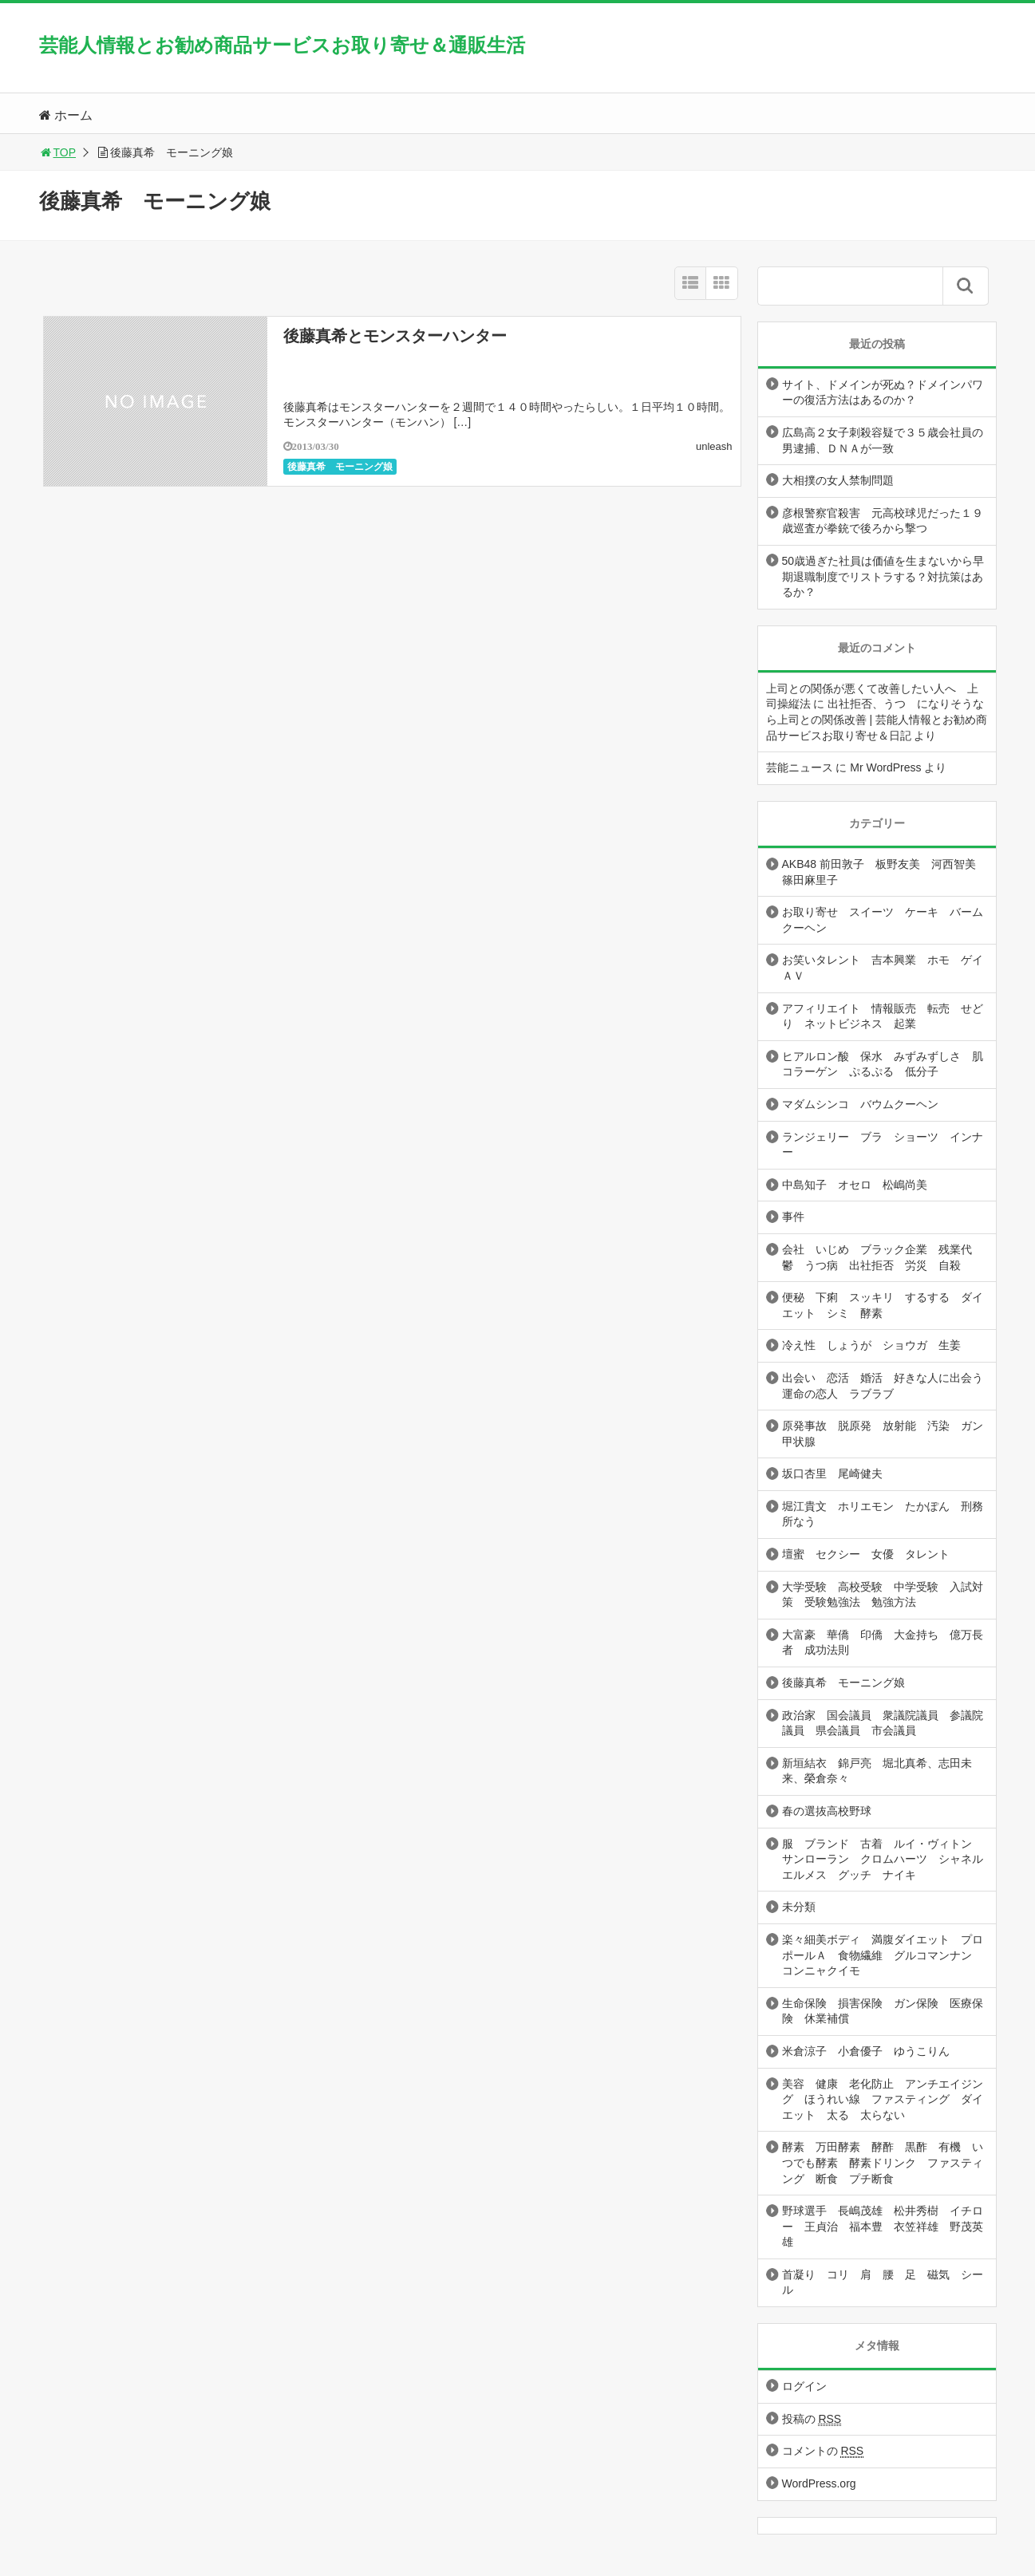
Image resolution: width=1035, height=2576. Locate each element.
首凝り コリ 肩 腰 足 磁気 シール (882, 2282)
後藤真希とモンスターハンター (395, 336)
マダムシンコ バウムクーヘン (860, 1104)
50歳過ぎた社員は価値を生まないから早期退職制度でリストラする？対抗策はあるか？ (883, 576)
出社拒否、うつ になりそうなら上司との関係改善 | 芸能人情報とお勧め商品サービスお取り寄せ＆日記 (876, 719)
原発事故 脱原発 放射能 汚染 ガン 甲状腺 (888, 1433)
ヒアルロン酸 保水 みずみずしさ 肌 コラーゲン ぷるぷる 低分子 (888, 1064)
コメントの (823, 2451)
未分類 (799, 1906)
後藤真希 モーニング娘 (340, 466)
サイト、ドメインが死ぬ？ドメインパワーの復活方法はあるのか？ (882, 392)
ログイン (804, 2386)
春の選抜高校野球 (826, 1811)
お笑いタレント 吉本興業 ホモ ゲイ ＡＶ (888, 967)
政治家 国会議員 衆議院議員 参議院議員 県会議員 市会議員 (882, 1723)
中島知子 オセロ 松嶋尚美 (854, 1184)
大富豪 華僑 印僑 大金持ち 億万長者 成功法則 (882, 1642)
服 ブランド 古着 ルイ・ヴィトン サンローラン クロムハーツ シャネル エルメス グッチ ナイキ (888, 1859)
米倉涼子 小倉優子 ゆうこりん (866, 2051)
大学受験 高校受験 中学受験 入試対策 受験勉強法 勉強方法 (882, 1594)
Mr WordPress (885, 767)
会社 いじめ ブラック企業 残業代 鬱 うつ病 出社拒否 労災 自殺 (882, 1257)
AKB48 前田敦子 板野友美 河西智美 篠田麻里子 (884, 872)
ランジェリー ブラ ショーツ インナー (882, 1144)
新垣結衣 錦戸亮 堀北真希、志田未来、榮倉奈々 (877, 1771)
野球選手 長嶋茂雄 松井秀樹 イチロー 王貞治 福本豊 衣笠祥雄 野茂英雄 (882, 2226)
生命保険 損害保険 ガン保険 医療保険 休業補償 (882, 2011)
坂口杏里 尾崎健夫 (832, 1473)
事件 (793, 1216)
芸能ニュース (799, 767)
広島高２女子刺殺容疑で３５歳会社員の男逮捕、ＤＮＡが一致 (882, 440)
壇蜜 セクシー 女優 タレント (866, 1554)
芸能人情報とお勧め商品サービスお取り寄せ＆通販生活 (282, 45)
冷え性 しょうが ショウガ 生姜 (871, 1345)
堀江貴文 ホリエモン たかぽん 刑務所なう (882, 1514)
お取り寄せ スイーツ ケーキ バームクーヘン (882, 919)
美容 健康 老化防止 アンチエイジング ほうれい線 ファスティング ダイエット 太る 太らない (882, 2099)
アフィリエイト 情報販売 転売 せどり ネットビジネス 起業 (882, 1016)
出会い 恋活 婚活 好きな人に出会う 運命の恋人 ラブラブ (888, 1385)
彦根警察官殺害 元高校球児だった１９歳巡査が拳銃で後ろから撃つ (882, 521)
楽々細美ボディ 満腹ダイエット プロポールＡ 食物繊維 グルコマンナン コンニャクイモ (882, 1955)
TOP (58, 152)
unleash (714, 446)
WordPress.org (819, 2483)
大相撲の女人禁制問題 (838, 480)
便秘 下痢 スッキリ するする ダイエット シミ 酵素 (882, 1305)
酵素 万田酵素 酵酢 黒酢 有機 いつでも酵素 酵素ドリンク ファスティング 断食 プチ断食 (882, 2162)
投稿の (812, 2419)
